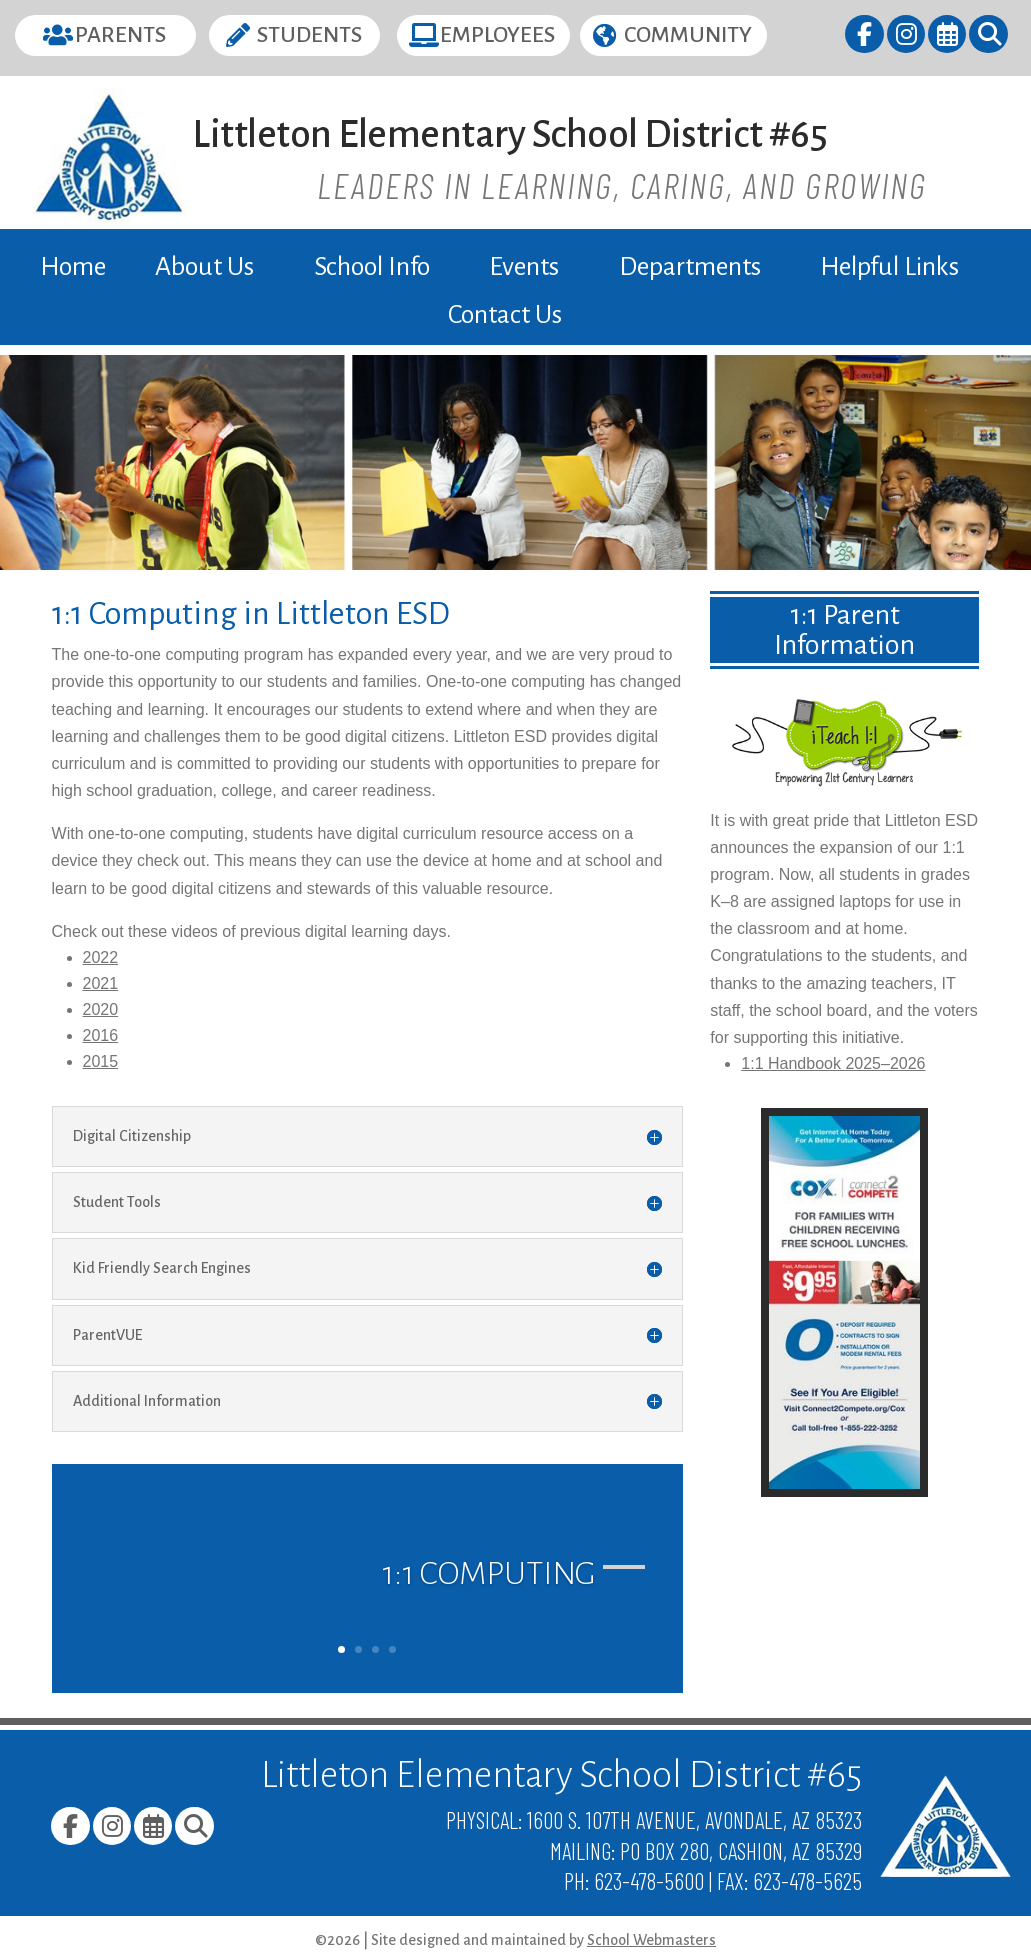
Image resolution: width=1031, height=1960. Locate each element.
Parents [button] (120, 35)
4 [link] (392, 1649)
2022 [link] (101, 957)
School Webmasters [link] (651, 1940)
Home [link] (73, 267)
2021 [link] (101, 983)
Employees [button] (497, 35)
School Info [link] (372, 267)
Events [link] (524, 267)
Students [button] (309, 35)
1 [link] (341, 1649)
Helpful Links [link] (889, 267)
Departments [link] (690, 267)
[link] (865, 37)
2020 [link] (101, 1009)
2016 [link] (101, 1035)
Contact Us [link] (505, 315)
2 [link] (358, 1649)
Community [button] (688, 35)
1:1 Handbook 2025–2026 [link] (833, 1063)
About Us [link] (204, 267)
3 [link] (375, 1649)
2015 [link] (101, 1061)
